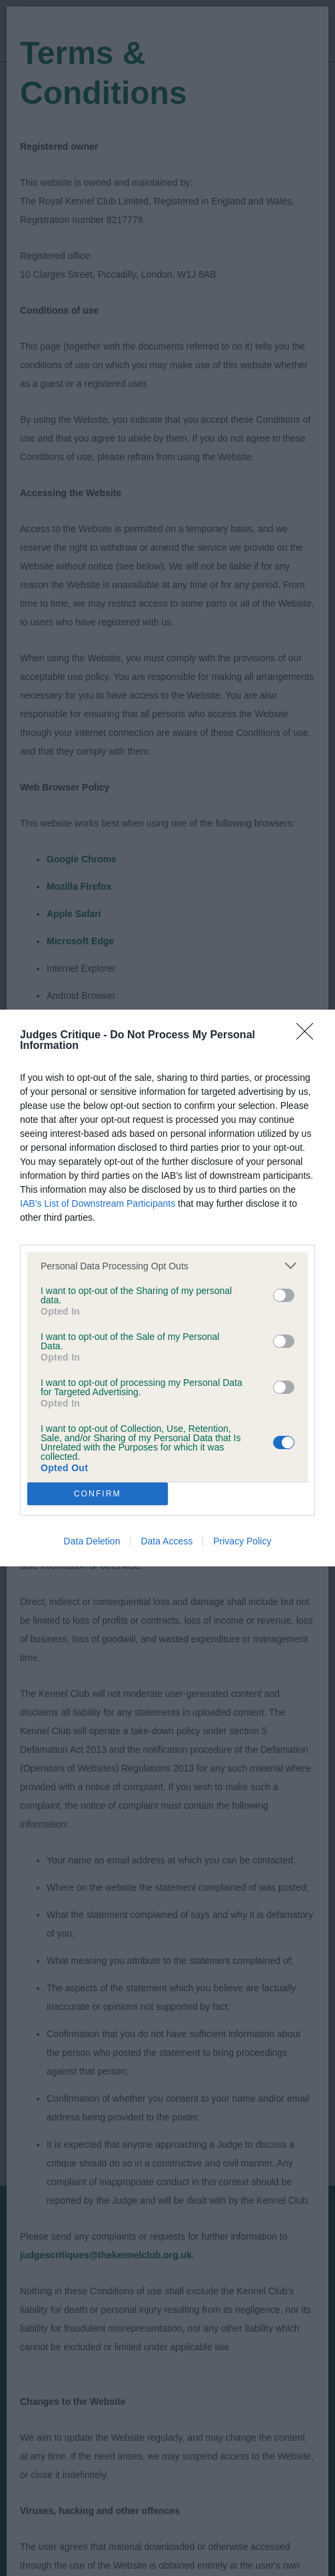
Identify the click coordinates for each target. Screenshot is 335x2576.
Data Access (166, 1541)
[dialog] (167, 1288)
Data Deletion (92, 1541)
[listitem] (167, 1266)
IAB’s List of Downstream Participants (97, 1203)
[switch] (283, 1295)
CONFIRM (98, 1494)
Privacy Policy (242, 1541)
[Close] (309, 1035)
